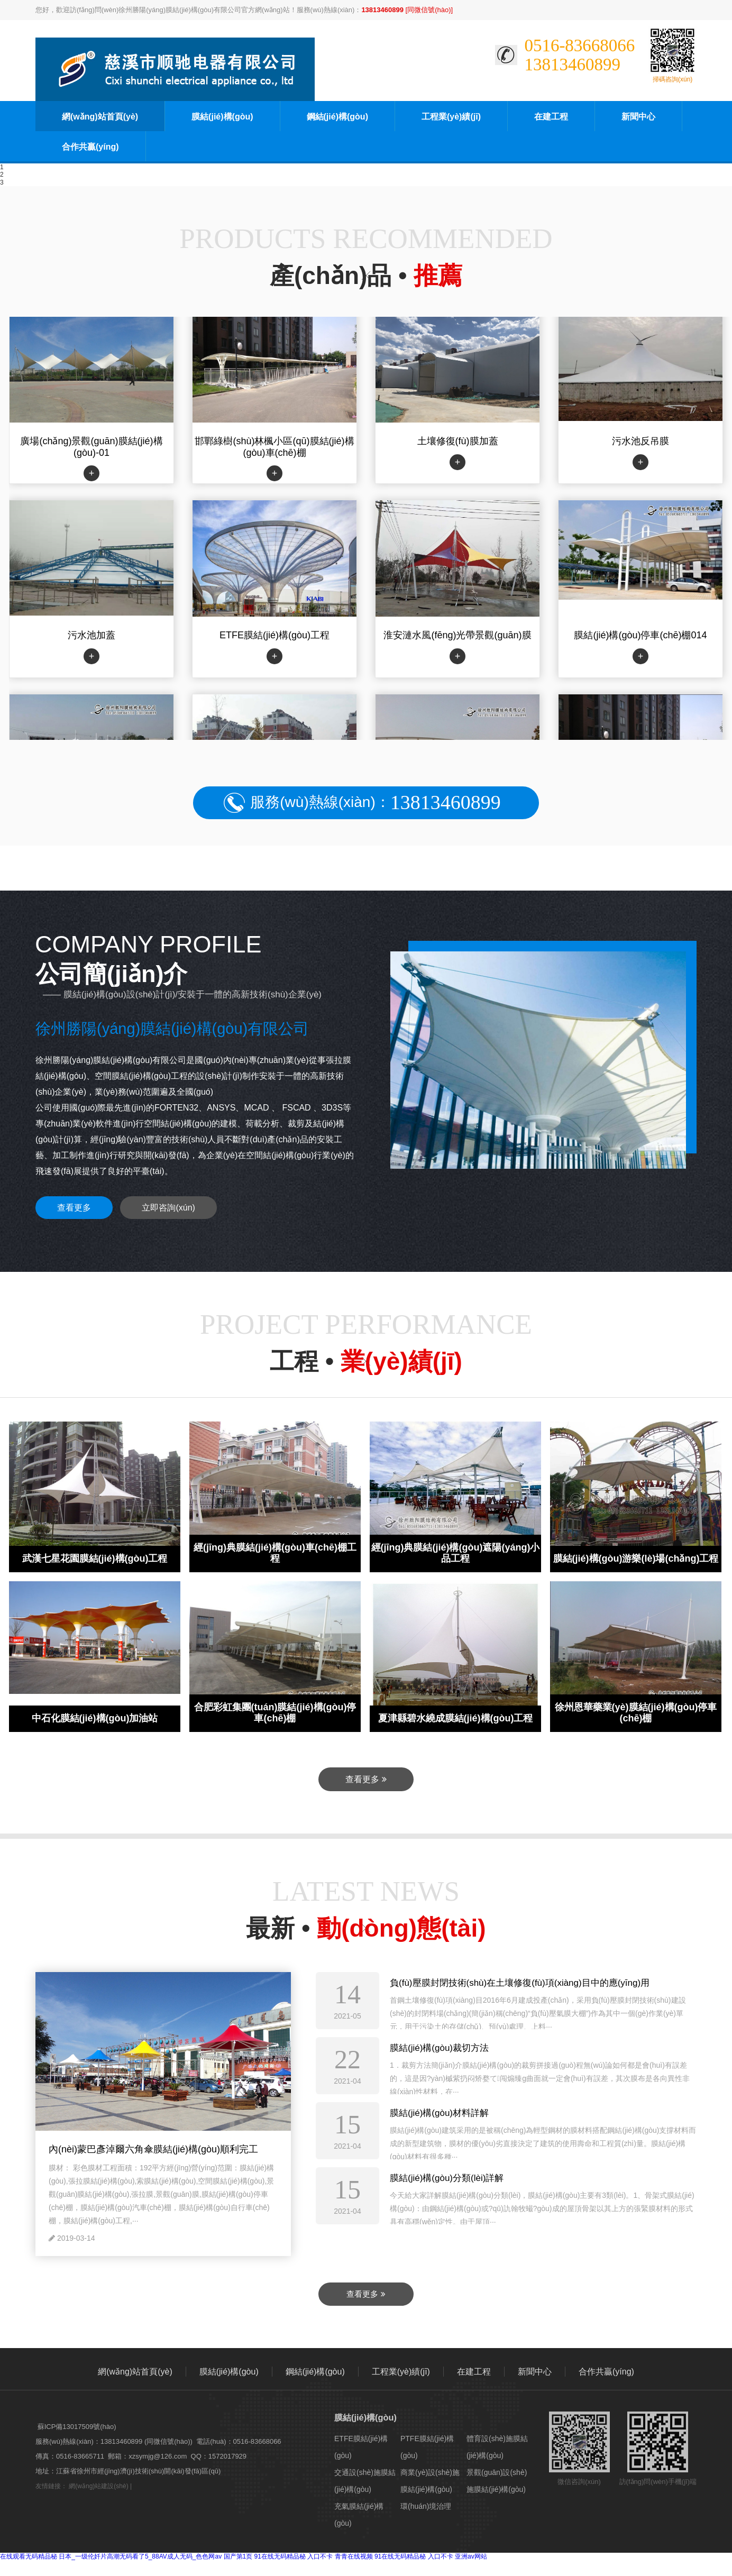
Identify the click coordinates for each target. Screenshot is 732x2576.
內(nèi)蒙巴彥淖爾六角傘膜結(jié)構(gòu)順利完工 (153, 2149)
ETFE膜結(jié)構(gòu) (361, 2447)
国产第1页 (238, 2556)
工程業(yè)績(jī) (451, 116)
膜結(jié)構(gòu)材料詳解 (439, 2113)
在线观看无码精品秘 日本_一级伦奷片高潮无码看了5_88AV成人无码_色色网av (111, 2556)
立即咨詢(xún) (168, 1207)
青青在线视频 (354, 2556)
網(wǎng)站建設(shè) (98, 2486)
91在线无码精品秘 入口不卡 (293, 2556)
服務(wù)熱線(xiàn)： (375, 803)
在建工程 (551, 116)
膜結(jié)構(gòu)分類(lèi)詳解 (447, 2178)
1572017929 (227, 2456)
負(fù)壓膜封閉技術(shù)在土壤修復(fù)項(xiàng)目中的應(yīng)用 (519, 1983)
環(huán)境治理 (425, 2506)
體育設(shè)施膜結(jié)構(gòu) (497, 2447)
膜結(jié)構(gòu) (222, 116)
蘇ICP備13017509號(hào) (77, 2427)
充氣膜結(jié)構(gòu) (358, 2514)
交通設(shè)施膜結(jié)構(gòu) (365, 2481)
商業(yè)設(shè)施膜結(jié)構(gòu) (430, 2481)
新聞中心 (638, 116)
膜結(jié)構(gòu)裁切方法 (439, 2048)
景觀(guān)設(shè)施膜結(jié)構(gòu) (496, 2481)
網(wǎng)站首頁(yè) (100, 116)
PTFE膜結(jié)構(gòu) (427, 2447)
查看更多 (74, 1207)
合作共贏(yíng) (90, 146)
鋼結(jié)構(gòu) (337, 116)
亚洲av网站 (471, 2556)
